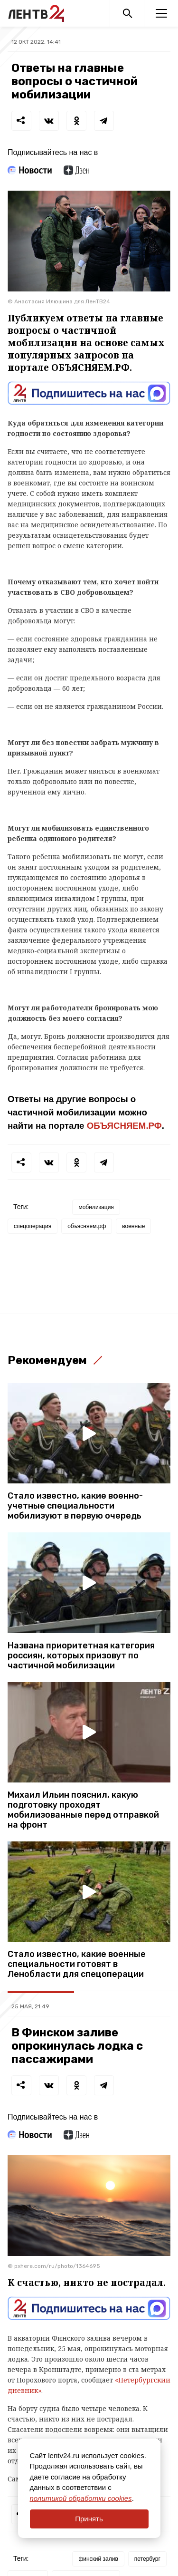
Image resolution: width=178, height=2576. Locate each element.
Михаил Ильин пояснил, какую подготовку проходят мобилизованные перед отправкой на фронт (83, 1810)
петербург (147, 2559)
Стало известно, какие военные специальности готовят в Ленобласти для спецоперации (77, 1964)
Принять (89, 2519)
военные (133, 1226)
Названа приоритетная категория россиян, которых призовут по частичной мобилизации (81, 1656)
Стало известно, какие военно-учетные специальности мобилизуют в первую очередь (75, 1506)
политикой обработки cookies (81, 2498)
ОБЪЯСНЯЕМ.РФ (124, 1126)
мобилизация (95, 1207)
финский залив (98, 2559)
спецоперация (32, 1226)
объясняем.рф (86, 1226)
